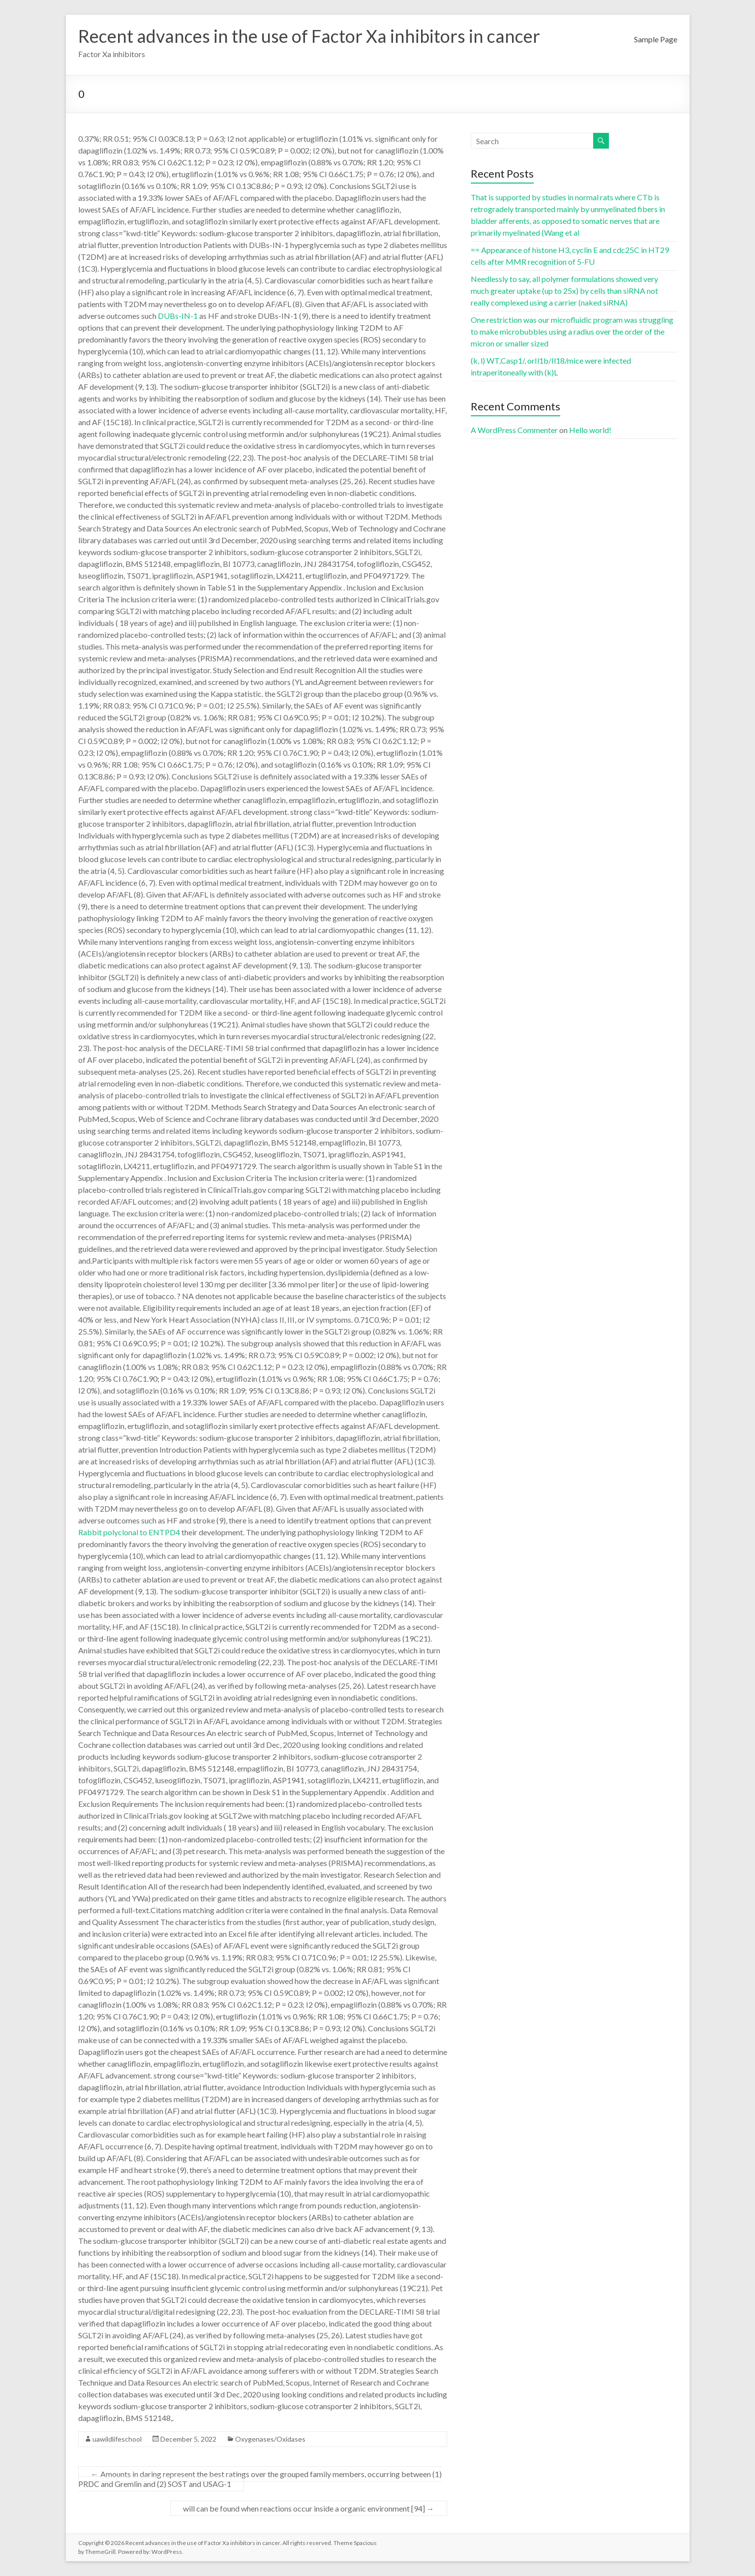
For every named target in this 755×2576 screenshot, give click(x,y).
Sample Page (655, 39)
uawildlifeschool (117, 2439)
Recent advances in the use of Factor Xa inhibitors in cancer (309, 36)
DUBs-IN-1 (178, 315)
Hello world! (590, 430)
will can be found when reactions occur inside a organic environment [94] (308, 2508)
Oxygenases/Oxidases (270, 2439)
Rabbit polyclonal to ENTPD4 (129, 1532)
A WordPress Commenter (514, 430)
